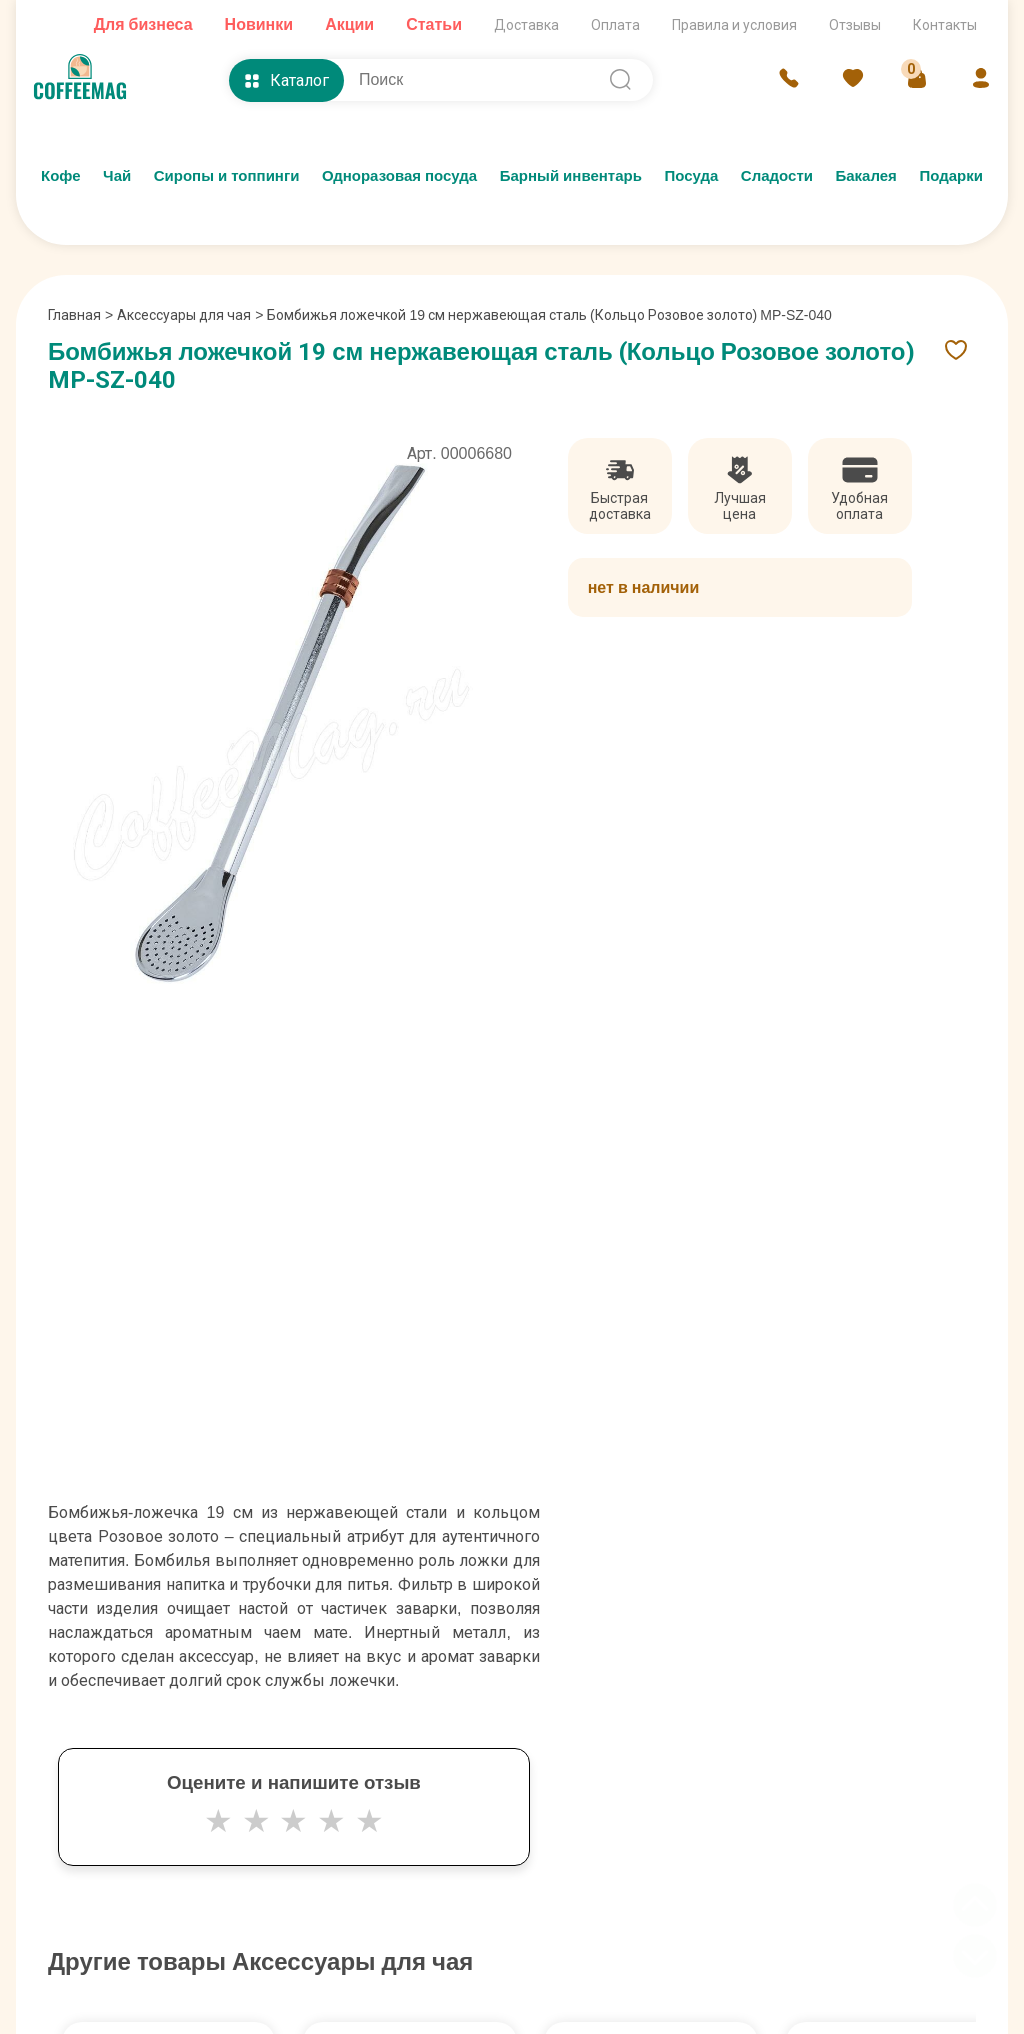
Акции (349, 24)
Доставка (526, 25)
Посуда (691, 176)
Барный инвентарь (571, 176)
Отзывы (855, 25)
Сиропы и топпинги (227, 176)
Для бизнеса (143, 24)
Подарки (951, 176)
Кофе (61, 176)
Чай (117, 176)
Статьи (434, 24)
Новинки (259, 24)
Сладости (777, 176)
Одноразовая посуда (399, 176)
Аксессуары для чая (184, 315)
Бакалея (865, 176)
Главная (80, 315)
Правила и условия (734, 25)
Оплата (615, 25)
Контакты (945, 25)
